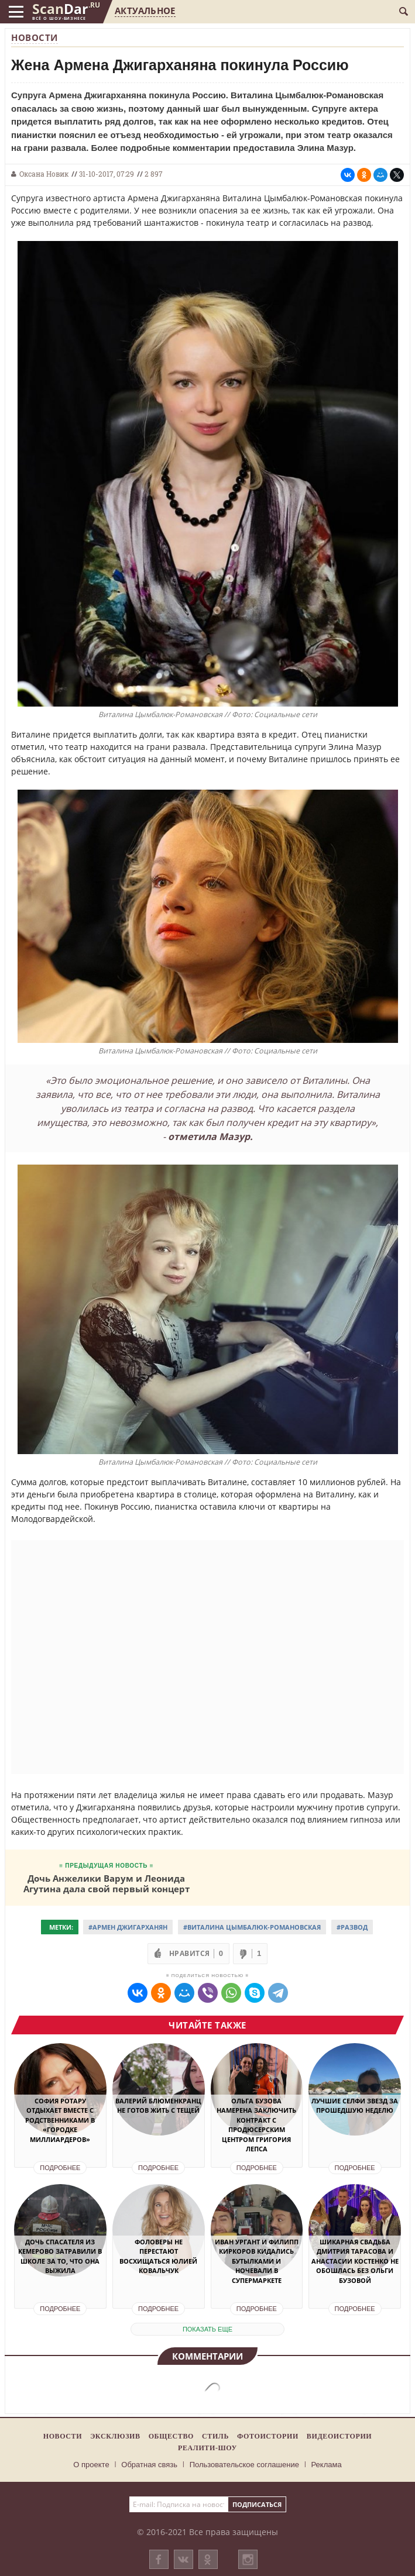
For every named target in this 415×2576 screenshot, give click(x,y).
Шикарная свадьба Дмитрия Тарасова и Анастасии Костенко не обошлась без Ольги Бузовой (355, 2261)
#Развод (352, 1927)
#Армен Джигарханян (127, 1927)
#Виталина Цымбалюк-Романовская (252, 1927)
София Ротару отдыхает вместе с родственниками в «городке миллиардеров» (60, 2120)
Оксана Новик (43, 173)
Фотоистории (268, 2436)
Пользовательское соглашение (244, 2464)
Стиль (215, 2436)
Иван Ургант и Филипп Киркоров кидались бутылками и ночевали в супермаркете (257, 2261)
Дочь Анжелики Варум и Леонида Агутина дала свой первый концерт (106, 1883)
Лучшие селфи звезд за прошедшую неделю (354, 2105)
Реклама (326, 2464)
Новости (34, 37)
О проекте (91, 2464)
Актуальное (145, 10)
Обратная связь (149, 2464)
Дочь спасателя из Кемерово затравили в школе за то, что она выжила (60, 2256)
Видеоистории (339, 2436)
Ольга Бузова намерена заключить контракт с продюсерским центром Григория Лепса (256, 2125)
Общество (171, 2436)
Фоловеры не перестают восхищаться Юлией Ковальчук (158, 2256)
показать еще (207, 2329)
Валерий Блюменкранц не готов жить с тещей (158, 2105)
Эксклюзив (115, 2436)
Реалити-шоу (207, 2448)
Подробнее (60, 2167)
